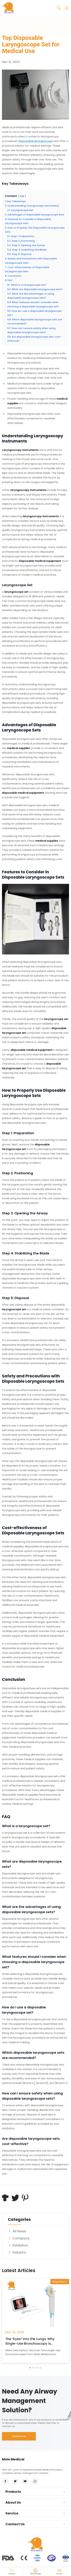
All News (17, 2231)
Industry (17, 2252)
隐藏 (22, 196)
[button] (30, 2367)
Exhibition (18, 2245)
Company (18, 2238)
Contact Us (19, 2436)
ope (50, 141)
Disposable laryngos (32, 141)
